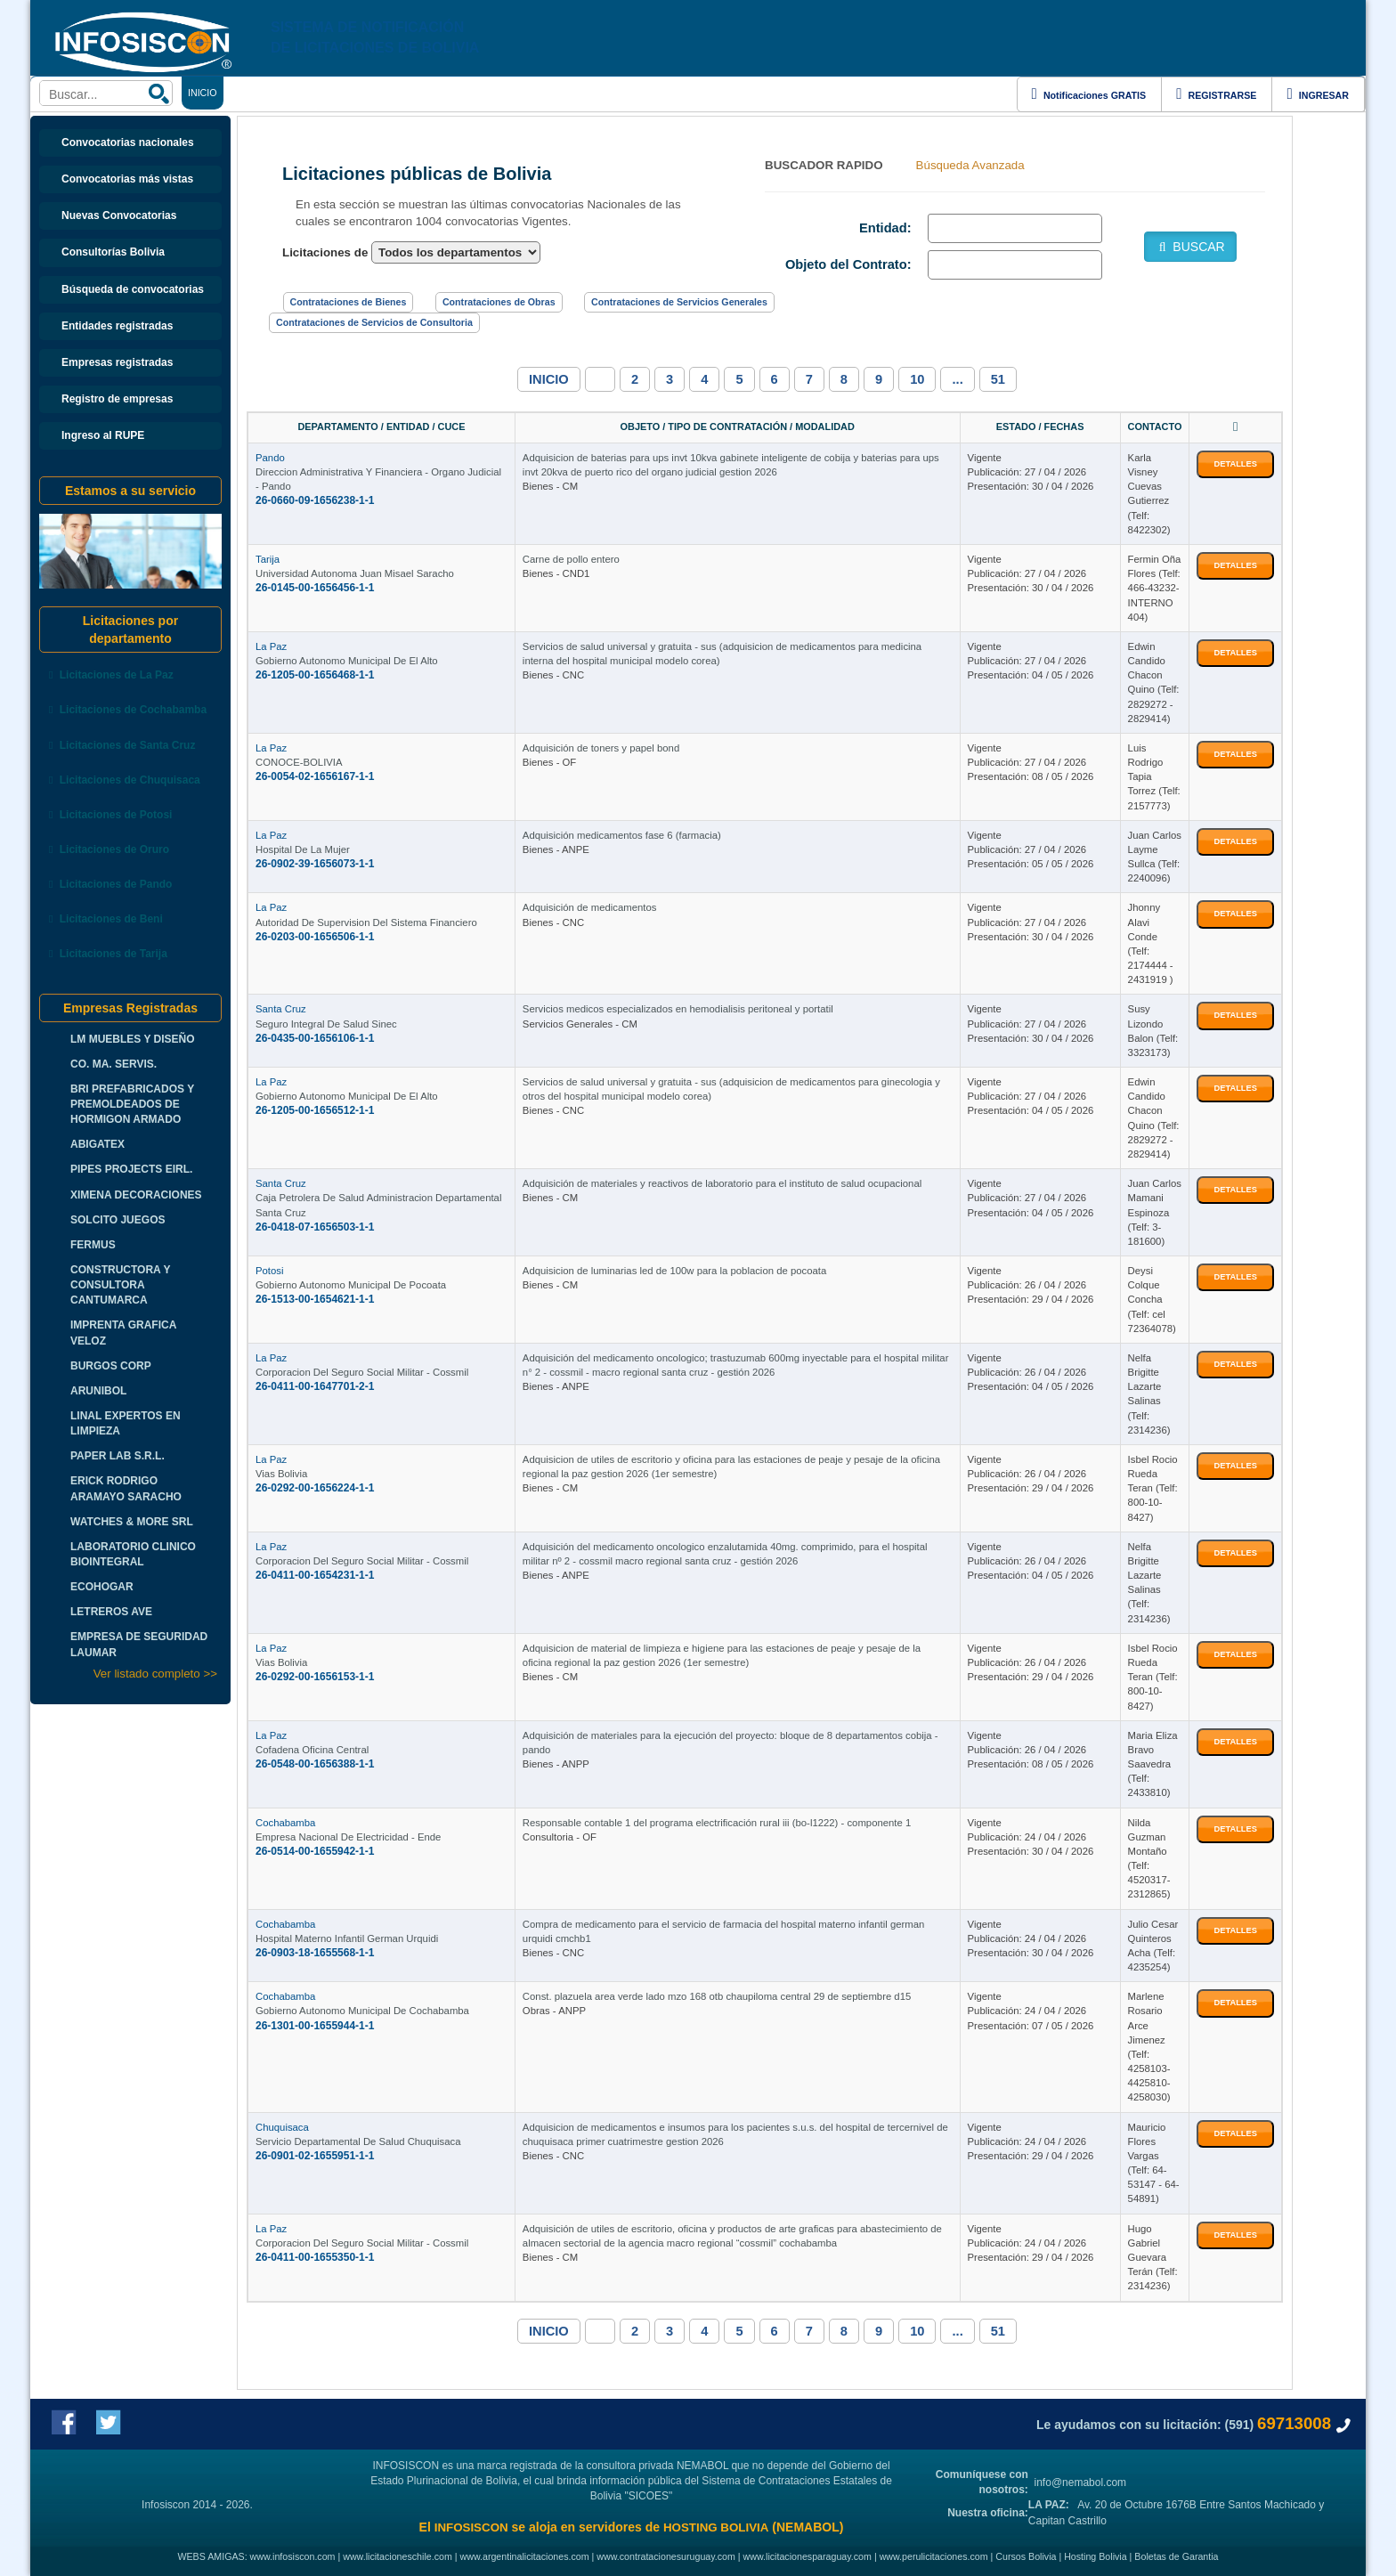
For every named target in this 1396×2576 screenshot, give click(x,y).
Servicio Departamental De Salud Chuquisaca (358, 2141)
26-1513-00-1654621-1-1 (315, 1299)
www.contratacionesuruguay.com (666, 2556)
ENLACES (444, 92)
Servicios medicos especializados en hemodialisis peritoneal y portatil (678, 1009)
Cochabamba (285, 1822)
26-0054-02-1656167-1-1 (315, 776)
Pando (270, 457)
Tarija (268, 559)
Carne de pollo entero (571, 559)
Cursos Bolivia (1025, 2556)
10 (917, 379)
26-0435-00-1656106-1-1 (315, 1038)
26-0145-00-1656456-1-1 (315, 587)
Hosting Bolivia (1095, 2556)
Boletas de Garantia (1176, 2556)
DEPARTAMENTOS (521, 92)
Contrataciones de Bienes (348, 302)
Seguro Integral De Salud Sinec (326, 1024)
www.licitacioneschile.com (397, 2556)
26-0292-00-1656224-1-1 (315, 1488)
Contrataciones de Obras (499, 302)
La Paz (271, 646)
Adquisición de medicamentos (590, 907)
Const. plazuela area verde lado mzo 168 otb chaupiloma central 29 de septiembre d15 (717, 1996)
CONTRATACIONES (366, 92)
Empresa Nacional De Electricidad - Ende (348, 1837)
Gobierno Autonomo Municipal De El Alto (347, 660)
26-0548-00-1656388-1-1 (315, 1764)
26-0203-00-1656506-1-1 (315, 936)
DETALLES (1235, 463)
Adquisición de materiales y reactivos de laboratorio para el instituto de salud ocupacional (722, 1183)
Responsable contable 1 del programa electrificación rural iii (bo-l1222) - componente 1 (717, 1822)
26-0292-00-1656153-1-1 (315, 1676)
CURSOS (755, 92)
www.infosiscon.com (293, 2556)
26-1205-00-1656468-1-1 (315, 675)
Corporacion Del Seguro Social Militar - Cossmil (362, 1372)
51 (998, 379)
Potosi (269, 1270)
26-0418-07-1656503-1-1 (315, 1227)
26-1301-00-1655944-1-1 (315, 2025)
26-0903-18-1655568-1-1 (315, 1952)
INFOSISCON (471, 2527)
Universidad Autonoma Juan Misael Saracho (355, 573)
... (957, 379)
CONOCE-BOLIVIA (299, 762)
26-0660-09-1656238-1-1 (315, 500)
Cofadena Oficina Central (312, 1749)
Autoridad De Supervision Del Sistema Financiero (366, 922)
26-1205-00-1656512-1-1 (315, 1110)
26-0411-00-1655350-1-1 (315, 2257)
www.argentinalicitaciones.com (524, 2556)
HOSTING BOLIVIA (715, 2527)
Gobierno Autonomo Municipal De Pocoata (351, 1285)
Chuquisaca (282, 2127)
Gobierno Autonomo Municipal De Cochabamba (362, 2010)
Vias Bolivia (281, 1473)
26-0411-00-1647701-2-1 (315, 1386)
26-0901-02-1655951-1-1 (315, 2155)
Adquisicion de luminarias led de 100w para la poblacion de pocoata (674, 1270)
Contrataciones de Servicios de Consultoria (374, 322)
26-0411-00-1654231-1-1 (315, 1575)
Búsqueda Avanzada (970, 165)
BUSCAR (1190, 247)
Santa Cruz (281, 1009)
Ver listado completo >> (155, 1673)
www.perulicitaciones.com (934, 2556)
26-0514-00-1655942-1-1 (315, 1851)
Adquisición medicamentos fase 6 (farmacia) (622, 835)
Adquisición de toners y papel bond (601, 748)
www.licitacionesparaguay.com (807, 2556)
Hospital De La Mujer (303, 849)
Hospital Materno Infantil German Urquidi (347, 1938)
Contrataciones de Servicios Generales (679, 302)
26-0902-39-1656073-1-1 (315, 863)
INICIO (549, 379)
